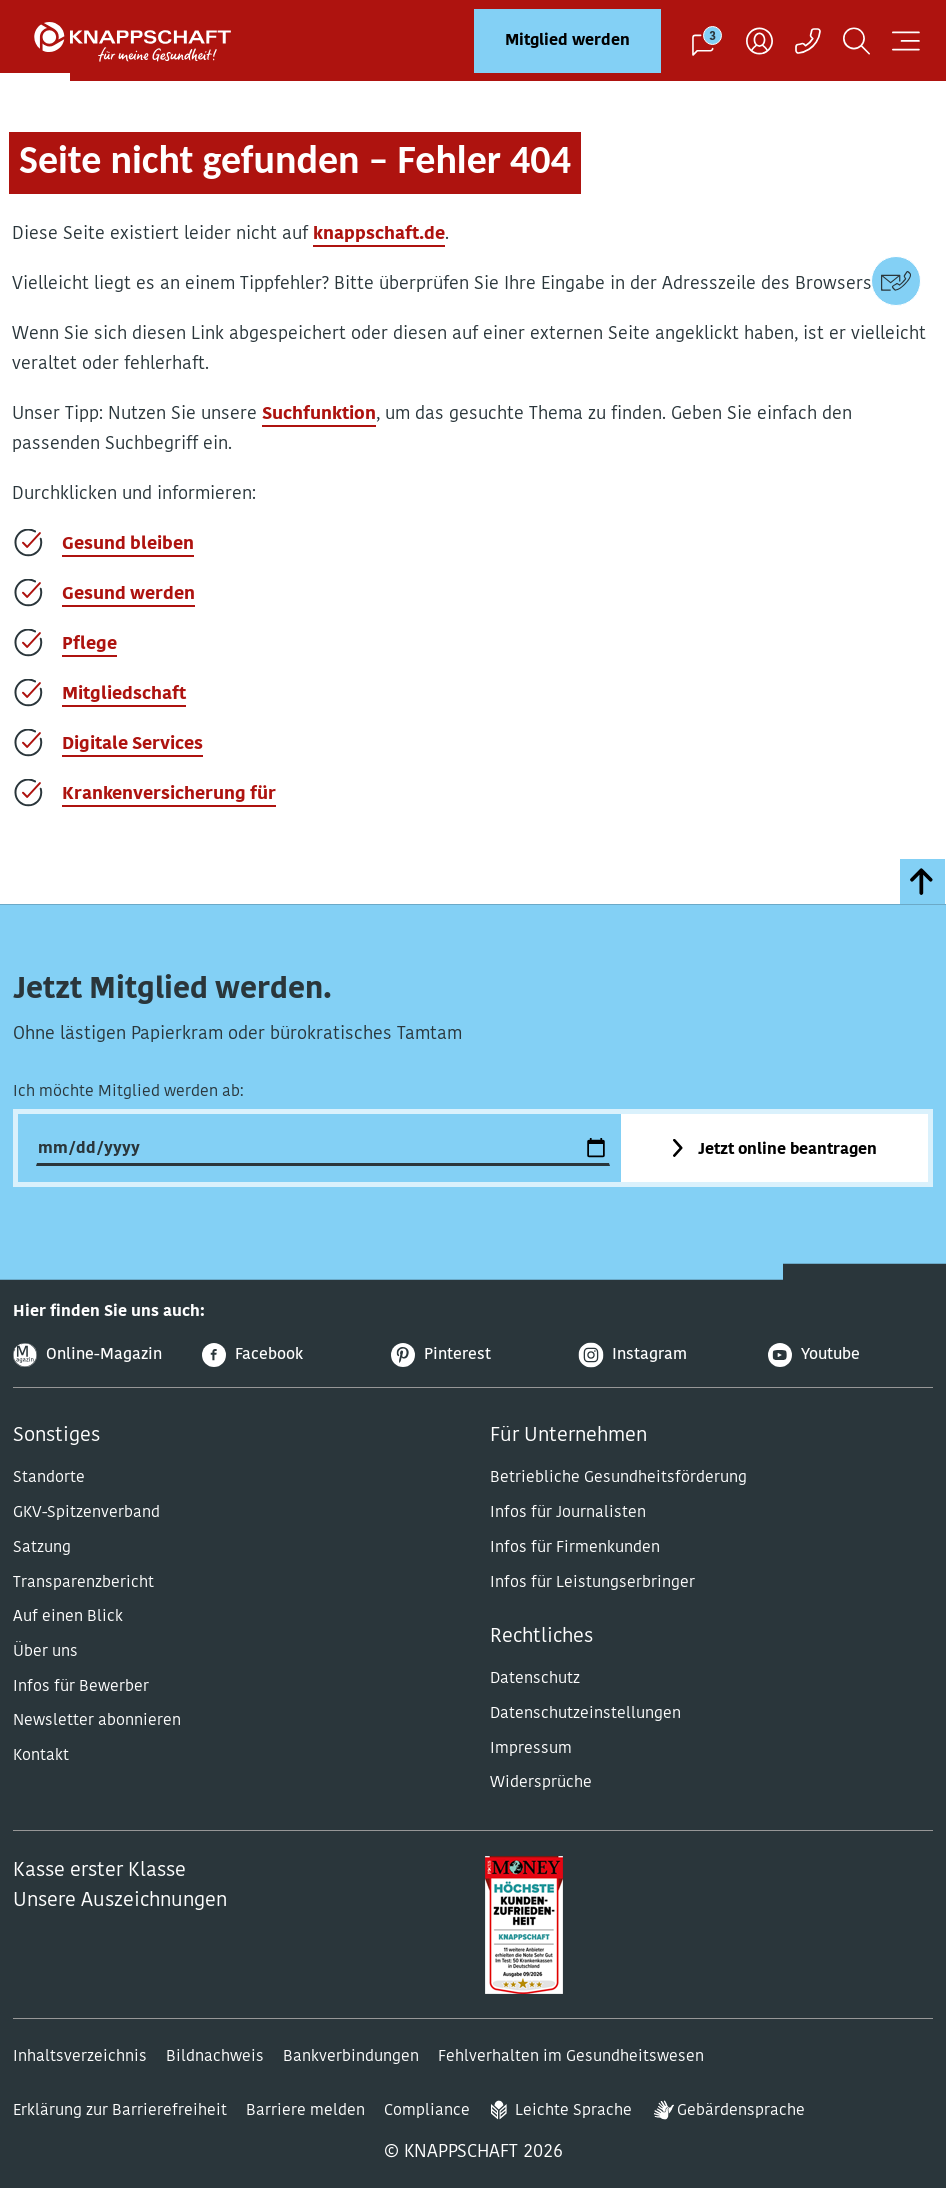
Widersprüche (541, 1783)
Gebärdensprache (741, 2111)
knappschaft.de (379, 234)
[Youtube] (850, 1355)
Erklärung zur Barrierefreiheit (120, 2111)
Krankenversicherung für (169, 794)
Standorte (49, 1478)
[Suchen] (856, 40)
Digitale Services (132, 744)
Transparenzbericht (83, 1583)
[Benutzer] (759, 40)
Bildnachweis (215, 2057)
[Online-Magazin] (95, 1355)
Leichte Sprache (573, 2111)
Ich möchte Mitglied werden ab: (128, 1092)
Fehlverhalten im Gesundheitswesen (571, 2057)
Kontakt (41, 1756)
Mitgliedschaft (124, 694)
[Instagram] (661, 1355)
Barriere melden (305, 2111)
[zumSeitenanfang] (922, 881)
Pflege (89, 644)
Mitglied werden (567, 41)
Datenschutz (535, 1679)
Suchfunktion (319, 414)
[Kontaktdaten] (896, 281)
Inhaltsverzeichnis (80, 2057)
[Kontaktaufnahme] (808, 40)
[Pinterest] (473, 1355)
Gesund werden (128, 594)
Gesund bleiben (128, 544)
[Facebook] (284, 1355)
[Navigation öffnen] (906, 40)
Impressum (531, 1749)
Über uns (45, 1652)
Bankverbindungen (351, 2057)
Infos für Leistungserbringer (592, 1583)
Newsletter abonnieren (97, 1721)
